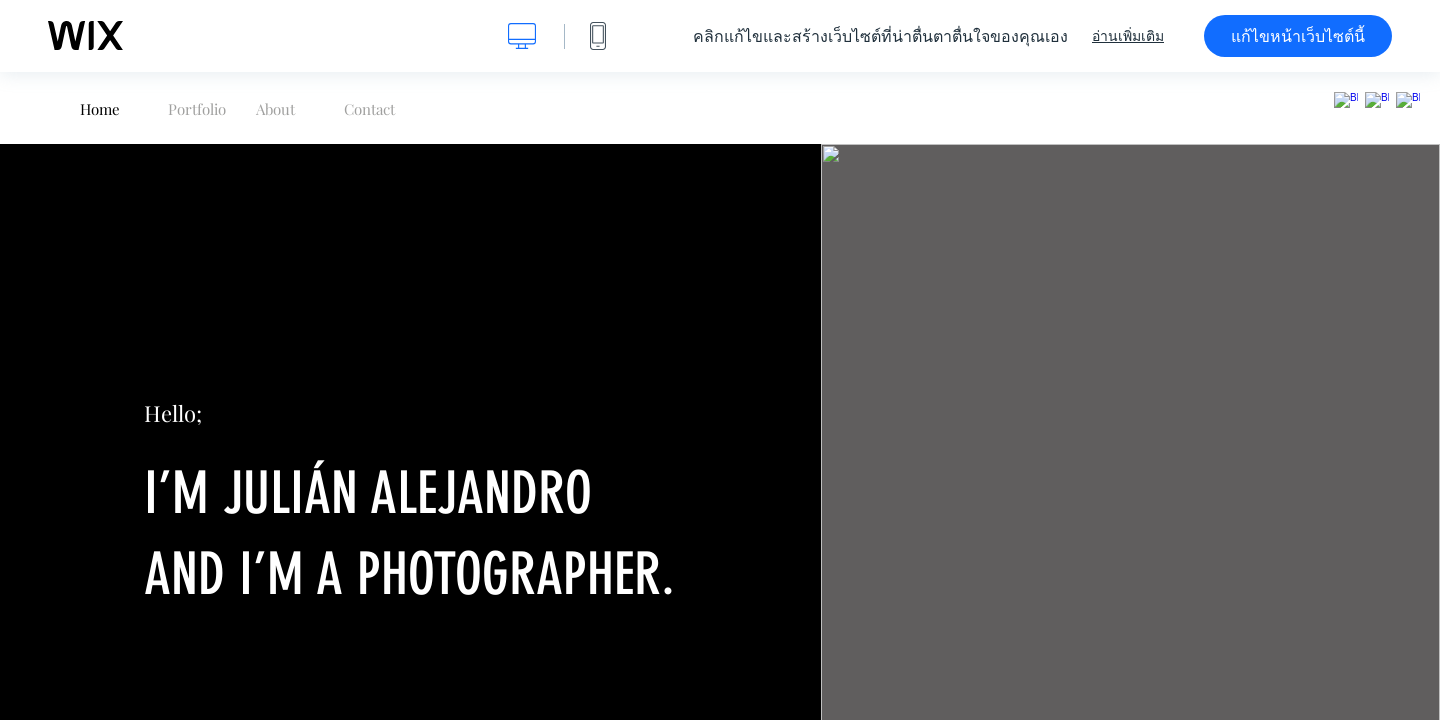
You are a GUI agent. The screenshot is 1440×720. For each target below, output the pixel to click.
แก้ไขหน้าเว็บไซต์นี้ (1298, 36)
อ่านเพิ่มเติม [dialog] (1128, 36)
